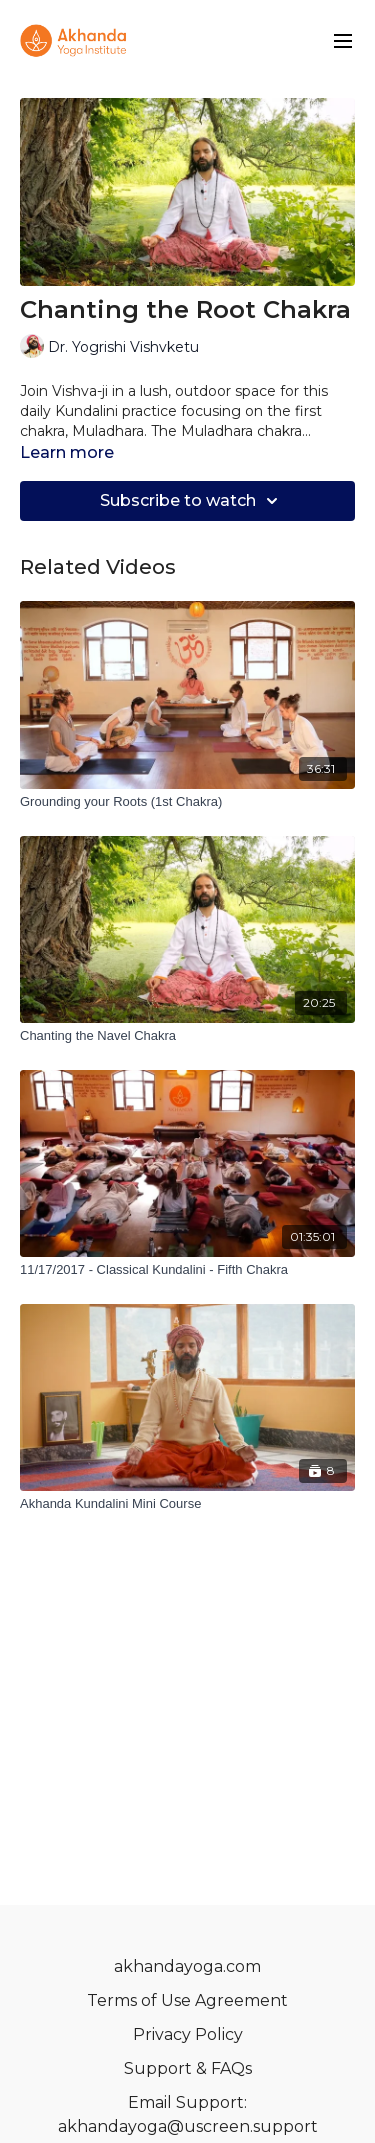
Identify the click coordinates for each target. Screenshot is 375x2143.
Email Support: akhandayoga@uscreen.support (188, 2114)
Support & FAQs (188, 2068)
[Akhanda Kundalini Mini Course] (187, 1504)
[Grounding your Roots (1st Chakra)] (187, 802)
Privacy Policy (188, 2034)
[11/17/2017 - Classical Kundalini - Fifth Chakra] (187, 1270)
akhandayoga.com (187, 1966)
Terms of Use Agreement (187, 2000)
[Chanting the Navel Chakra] (187, 1036)
